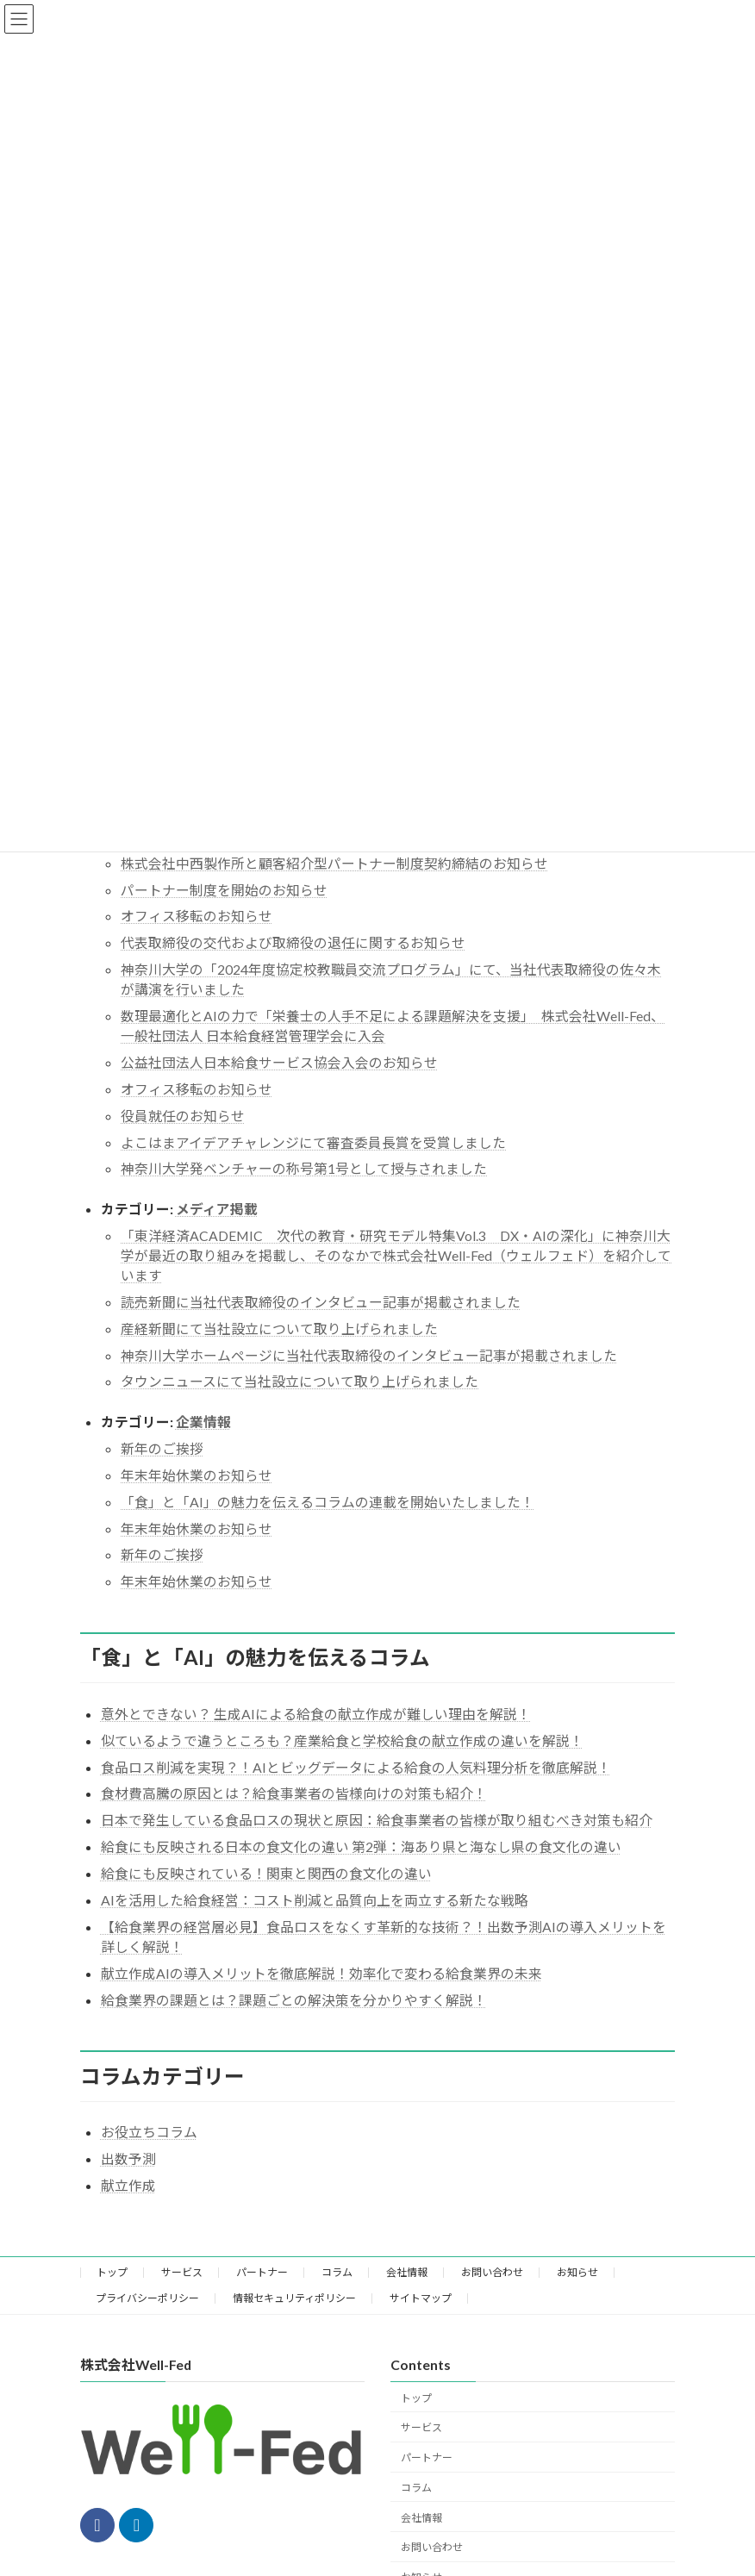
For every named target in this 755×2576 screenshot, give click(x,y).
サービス (182, 2272)
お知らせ (577, 2272)
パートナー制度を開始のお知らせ (224, 890)
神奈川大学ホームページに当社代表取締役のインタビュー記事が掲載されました (369, 1355)
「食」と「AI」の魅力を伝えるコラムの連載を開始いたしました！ (327, 1502)
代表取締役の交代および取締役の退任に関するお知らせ (293, 942)
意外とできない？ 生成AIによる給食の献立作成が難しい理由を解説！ (316, 1714)
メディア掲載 (217, 1209)
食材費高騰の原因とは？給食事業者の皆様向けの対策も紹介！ (294, 1793)
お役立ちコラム (149, 2132)
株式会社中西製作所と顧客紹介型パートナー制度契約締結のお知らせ (334, 863)
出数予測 (128, 2158)
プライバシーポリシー (147, 2298)
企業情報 (203, 1421)
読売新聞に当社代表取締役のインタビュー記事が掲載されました (321, 1302)
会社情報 (406, 2272)
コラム (337, 2272)
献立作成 (128, 2185)
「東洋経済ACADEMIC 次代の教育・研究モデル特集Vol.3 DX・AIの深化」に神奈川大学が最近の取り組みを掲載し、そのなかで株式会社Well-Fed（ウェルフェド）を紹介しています (396, 1255)
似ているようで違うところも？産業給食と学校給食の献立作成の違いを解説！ (342, 1740)
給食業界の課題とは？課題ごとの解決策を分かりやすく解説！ (294, 2000)
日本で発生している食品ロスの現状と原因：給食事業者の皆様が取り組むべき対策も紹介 (376, 1820)
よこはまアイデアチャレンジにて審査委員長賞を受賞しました (313, 1142)
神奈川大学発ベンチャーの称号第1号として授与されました (304, 1168)
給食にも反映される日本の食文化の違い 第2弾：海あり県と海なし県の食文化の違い (361, 1846)
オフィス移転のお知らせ (196, 916)
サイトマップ (421, 2298)
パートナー (262, 2272)
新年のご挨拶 (162, 1448)
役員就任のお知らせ (183, 1115)
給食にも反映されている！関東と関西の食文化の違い (266, 1873)
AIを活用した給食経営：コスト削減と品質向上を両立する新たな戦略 (314, 1900)
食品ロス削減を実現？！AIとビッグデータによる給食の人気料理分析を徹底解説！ (356, 1767)
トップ (112, 2272)
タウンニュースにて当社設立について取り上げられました (299, 1381)
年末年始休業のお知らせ (196, 1475)
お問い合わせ (492, 2272)
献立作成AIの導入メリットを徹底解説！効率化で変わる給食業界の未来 (321, 1973)
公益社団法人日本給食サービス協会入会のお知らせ (279, 1062)
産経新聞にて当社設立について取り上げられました (279, 1328)
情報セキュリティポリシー (294, 2298)
